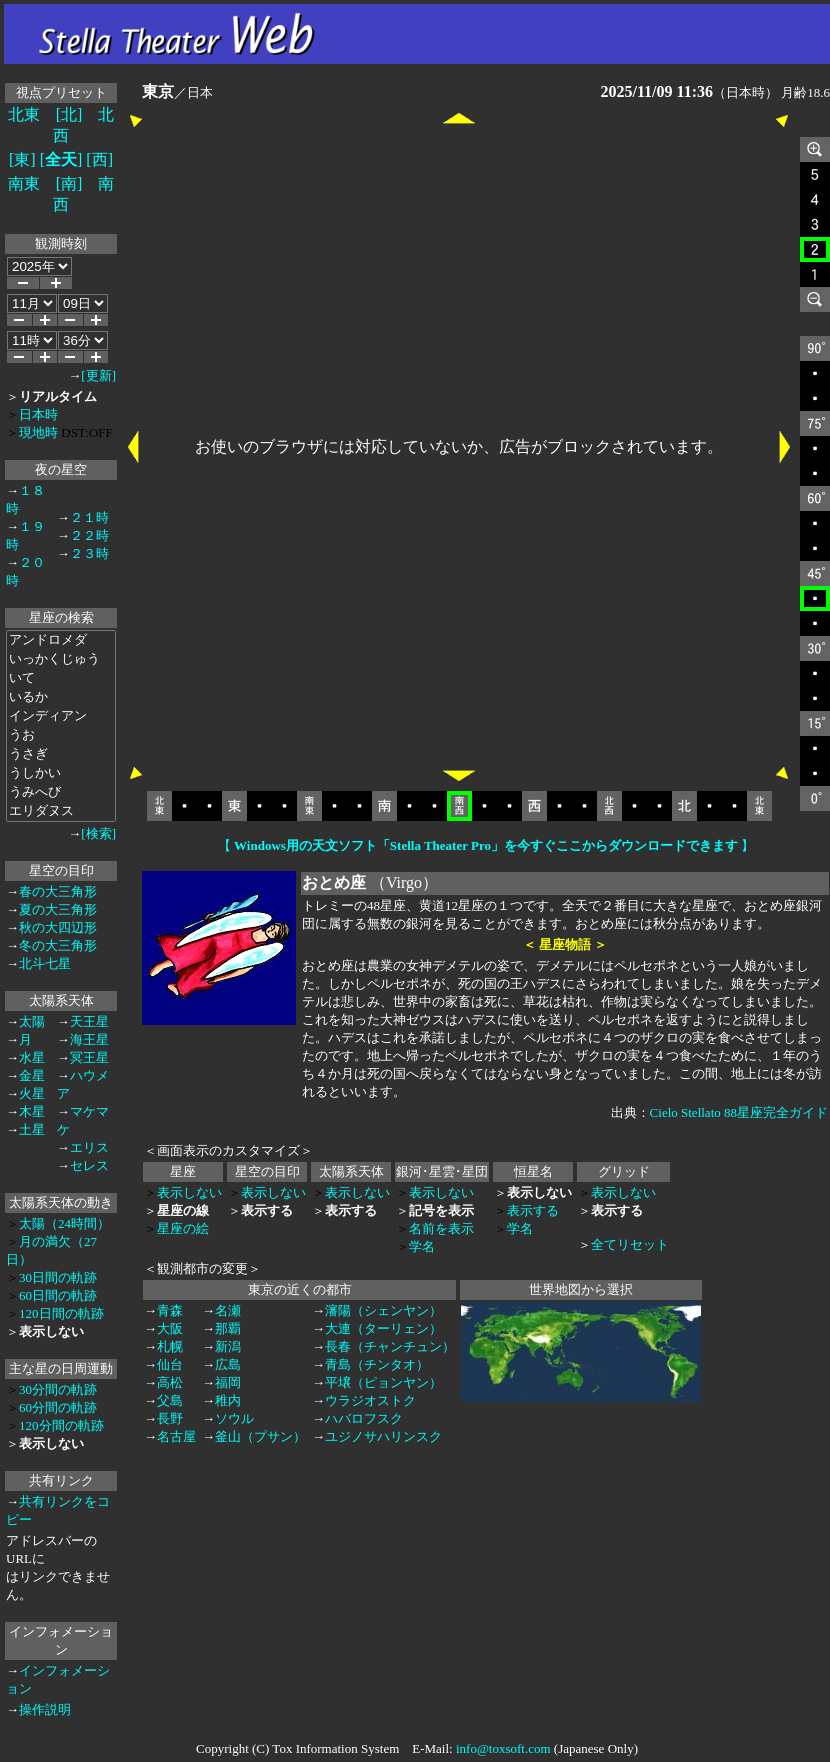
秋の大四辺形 (58, 927)
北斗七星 (45, 963)
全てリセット (630, 1244)
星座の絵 (183, 1228)
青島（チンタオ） (377, 1364)
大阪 (170, 1328)
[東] (22, 159)
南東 (24, 183)
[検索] (98, 833)
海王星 (89, 1039)
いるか (61, 697)
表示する (533, 1210)
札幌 (170, 1346)
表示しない (189, 1192)
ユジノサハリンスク (383, 1436)
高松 (170, 1382)
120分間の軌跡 (61, 1425)
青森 (170, 1310)
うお (61, 735)
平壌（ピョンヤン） (383, 1382)
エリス (89, 1147)
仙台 (170, 1364)
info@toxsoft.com (503, 1748)
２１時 (89, 517)
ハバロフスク (364, 1418)
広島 (228, 1364)
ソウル (234, 1418)
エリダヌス (61, 811)
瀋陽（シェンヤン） (383, 1310)
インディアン (61, 716)
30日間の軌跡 (58, 1277)
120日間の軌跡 (61, 1313)
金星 (32, 1075)
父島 (170, 1400)
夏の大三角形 (58, 909)
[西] (99, 159)
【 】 (486, 845)
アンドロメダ (61, 640)
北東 (24, 114)
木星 (32, 1111)
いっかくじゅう (61, 659)
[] (61, 159)
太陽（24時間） (64, 1223)
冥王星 (89, 1057)
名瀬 (228, 1310)
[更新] (98, 375)
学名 (422, 1246)
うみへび (61, 792)
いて (61, 678)
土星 (32, 1129)
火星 (32, 1093)
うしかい (61, 773)
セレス (89, 1165)
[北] (69, 114)
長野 (170, 1418)
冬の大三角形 (58, 945)
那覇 (228, 1328)
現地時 (38, 432)
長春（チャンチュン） (390, 1346)
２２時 (89, 535)
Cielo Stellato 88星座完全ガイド (739, 1112)
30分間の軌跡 (58, 1389)
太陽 (32, 1021)
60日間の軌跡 (58, 1295)
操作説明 (45, 1709)
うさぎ (61, 754)
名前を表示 (441, 1228)
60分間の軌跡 (58, 1407)
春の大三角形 (58, 891)
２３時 (89, 553)
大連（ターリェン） (383, 1328)
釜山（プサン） (260, 1436)
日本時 (38, 414)
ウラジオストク (370, 1400)
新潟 (228, 1346)
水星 (32, 1057)
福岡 (228, 1382)
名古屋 (176, 1436)
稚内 (228, 1400)
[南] (69, 183)
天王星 (89, 1021)
